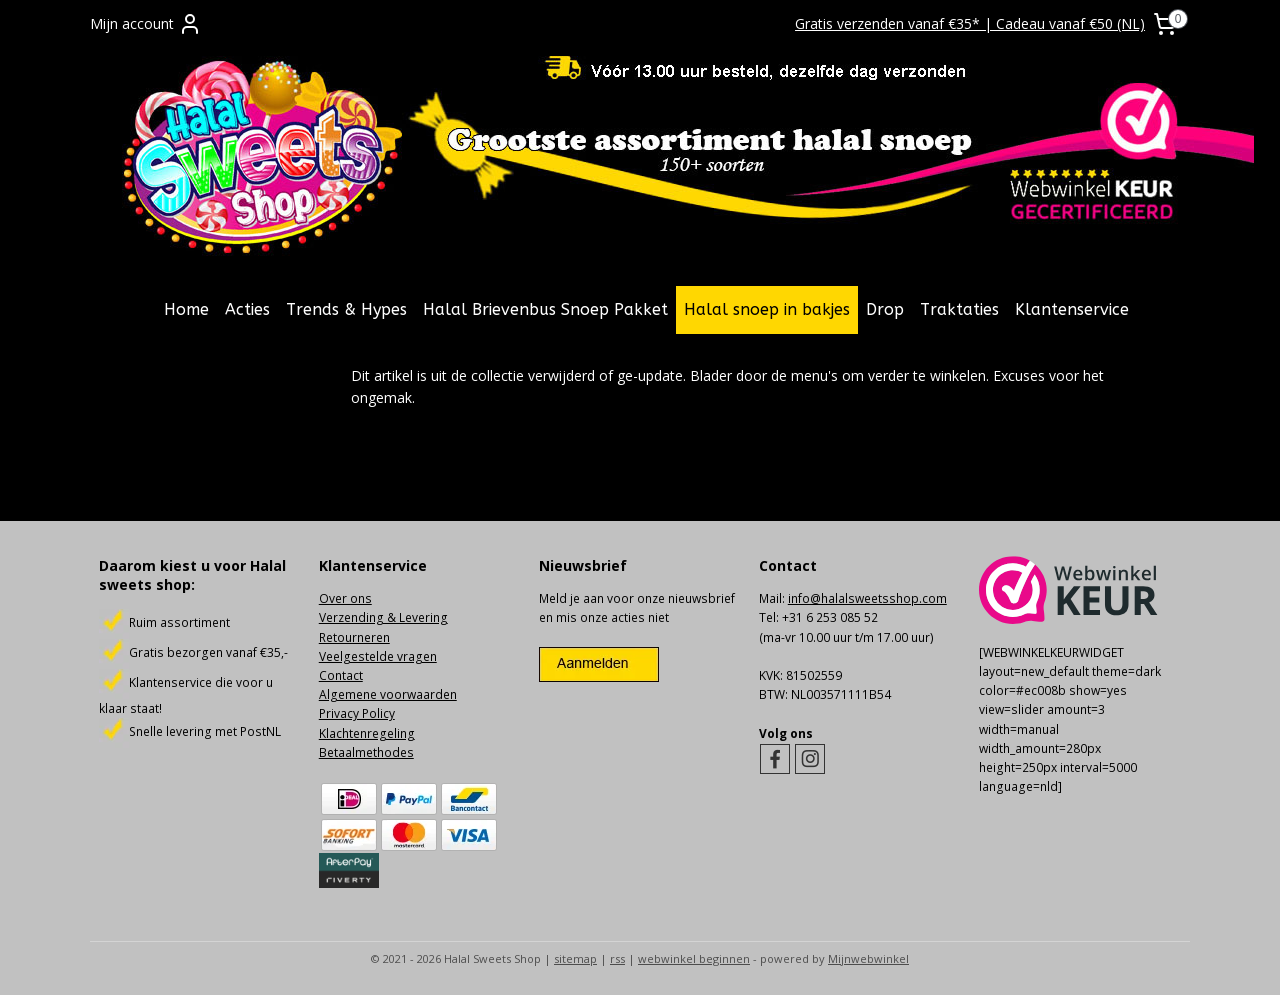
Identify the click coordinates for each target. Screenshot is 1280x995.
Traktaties (959, 309)
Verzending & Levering (383, 617)
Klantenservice (1072, 309)
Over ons (345, 598)
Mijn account (146, 24)
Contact (341, 675)
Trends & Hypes (346, 309)
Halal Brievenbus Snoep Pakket (545, 309)
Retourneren (354, 637)
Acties (247, 309)
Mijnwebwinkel (868, 958)
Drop (885, 309)
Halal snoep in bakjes (767, 309)
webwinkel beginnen (694, 958)
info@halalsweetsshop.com (867, 598)
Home (186, 309)
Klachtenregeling (367, 733)
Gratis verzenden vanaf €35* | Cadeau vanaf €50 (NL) (970, 23)
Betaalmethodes (366, 752)
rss (617, 958)
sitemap (575, 958)
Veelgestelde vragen (378, 656)
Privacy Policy (357, 713)
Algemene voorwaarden (388, 694)
